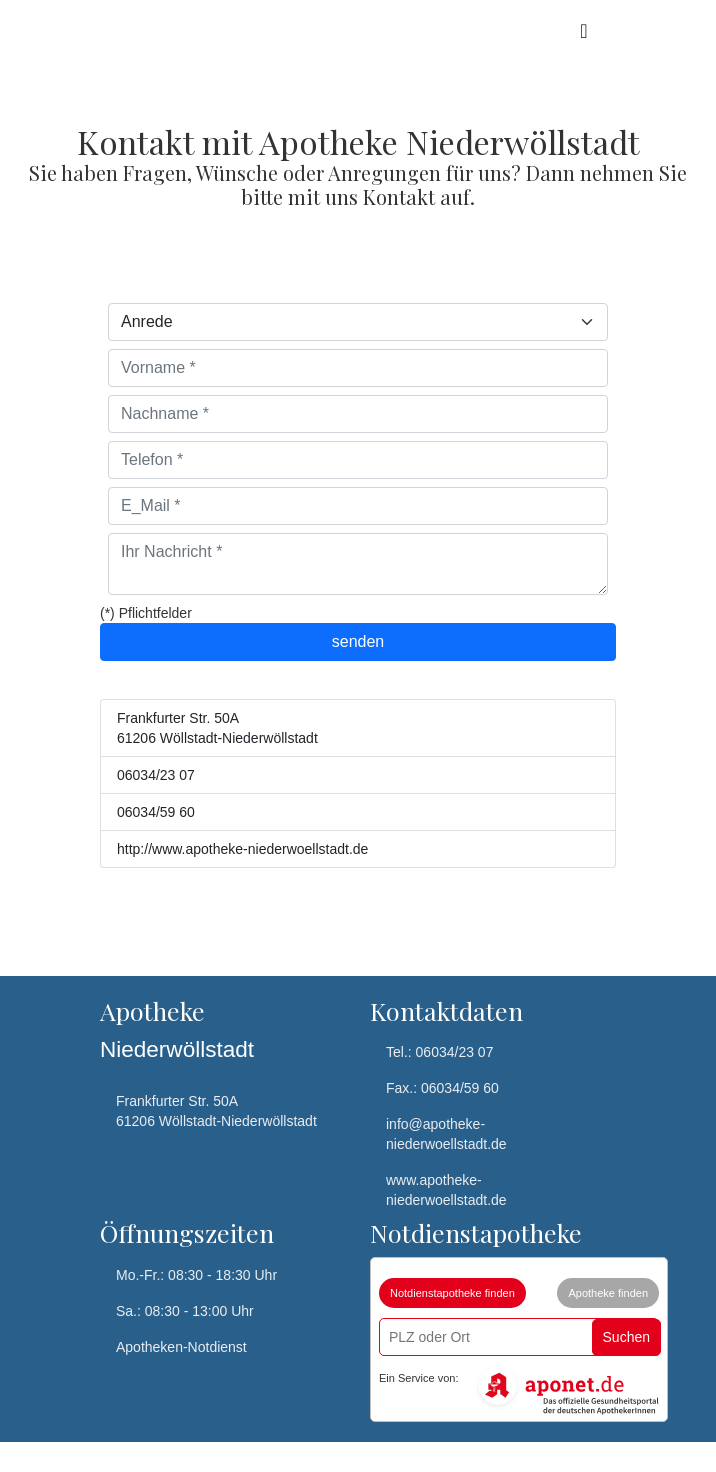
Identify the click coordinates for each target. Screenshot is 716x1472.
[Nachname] (358, 414)
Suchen (626, 1337)
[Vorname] (358, 368)
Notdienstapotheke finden (452, 1293)
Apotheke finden (608, 1293)
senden (358, 641)
